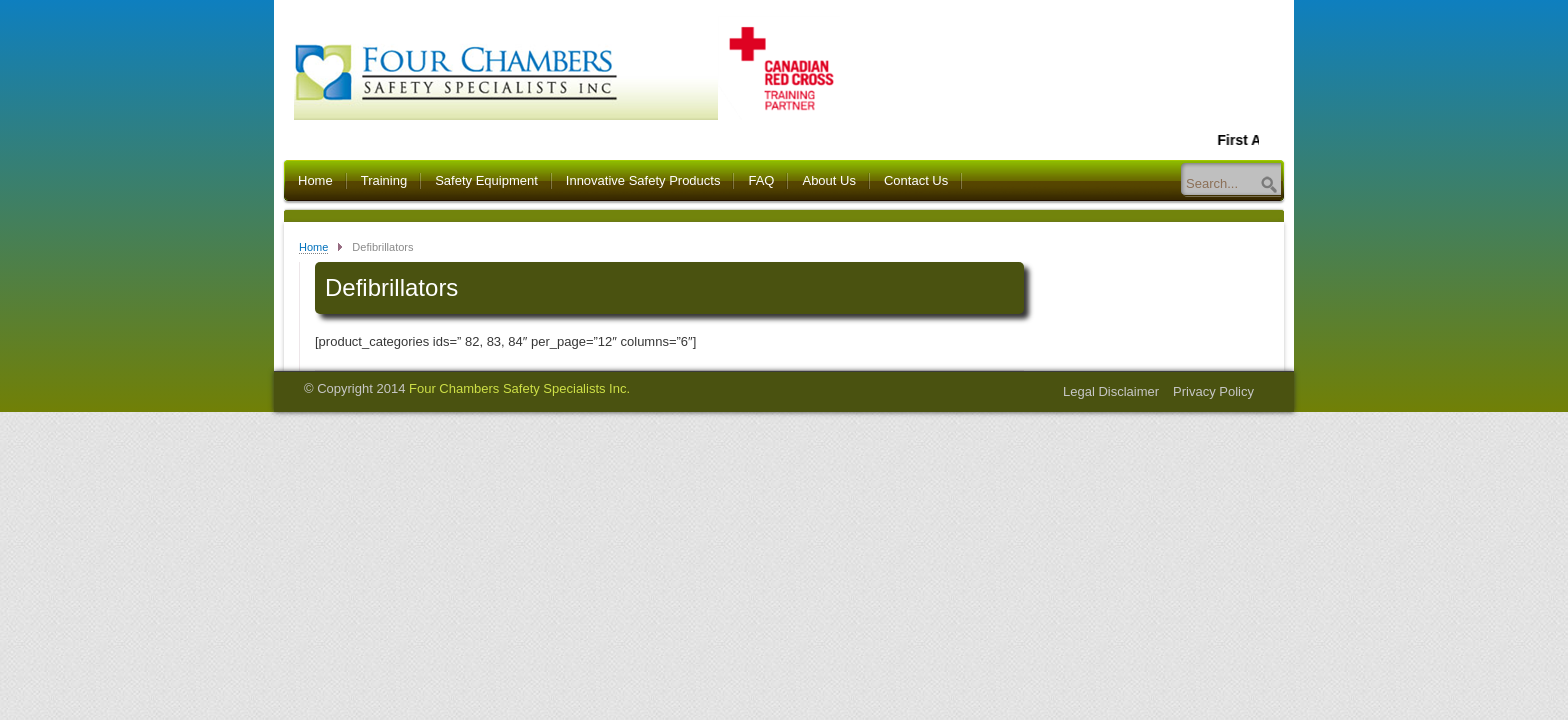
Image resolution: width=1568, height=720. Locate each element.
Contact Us (916, 180)
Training (384, 180)
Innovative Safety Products (643, 180)
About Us (828, 180)
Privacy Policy (1213, 391)
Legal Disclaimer (1111, 391)
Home (315, 180)
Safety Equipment (486, 180)
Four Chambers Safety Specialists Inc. (519, 388)
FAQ (761, 180)
